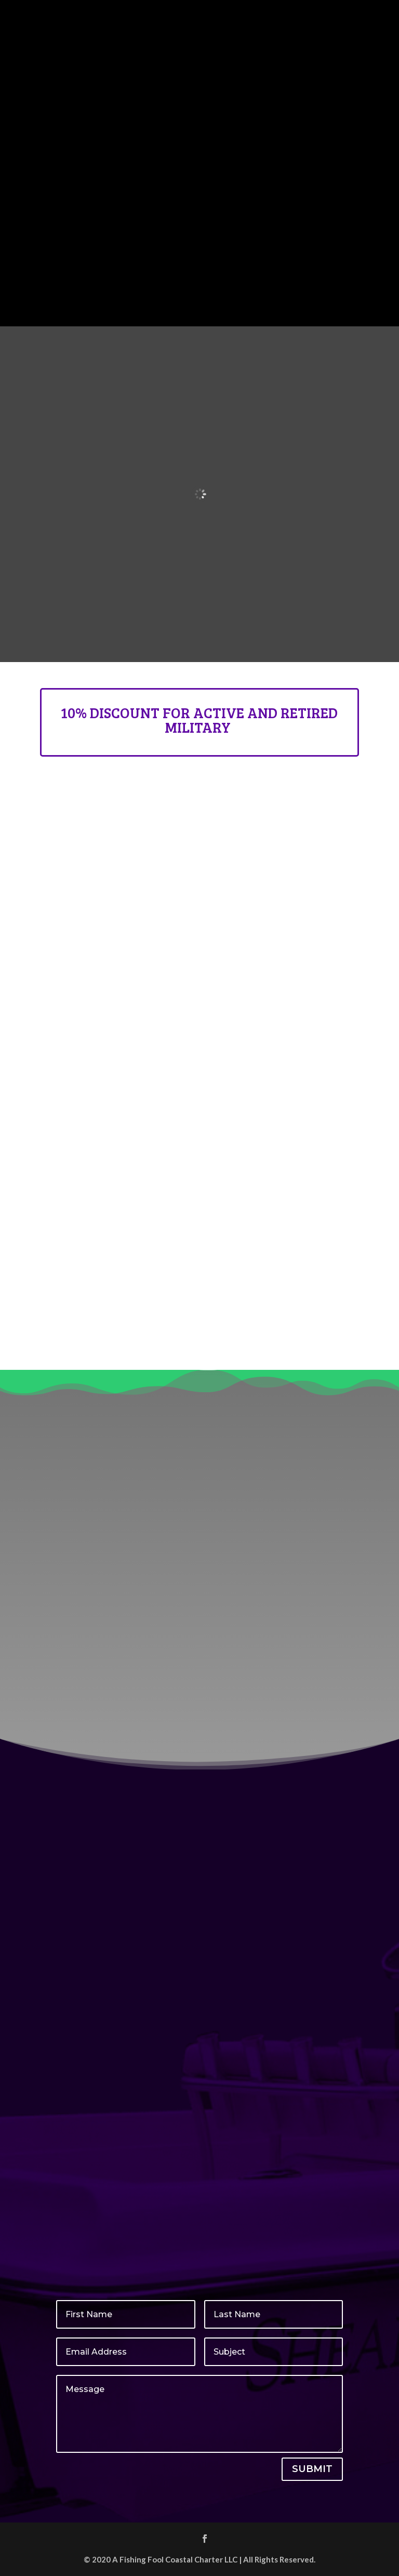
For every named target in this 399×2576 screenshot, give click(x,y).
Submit (312, 2469)
